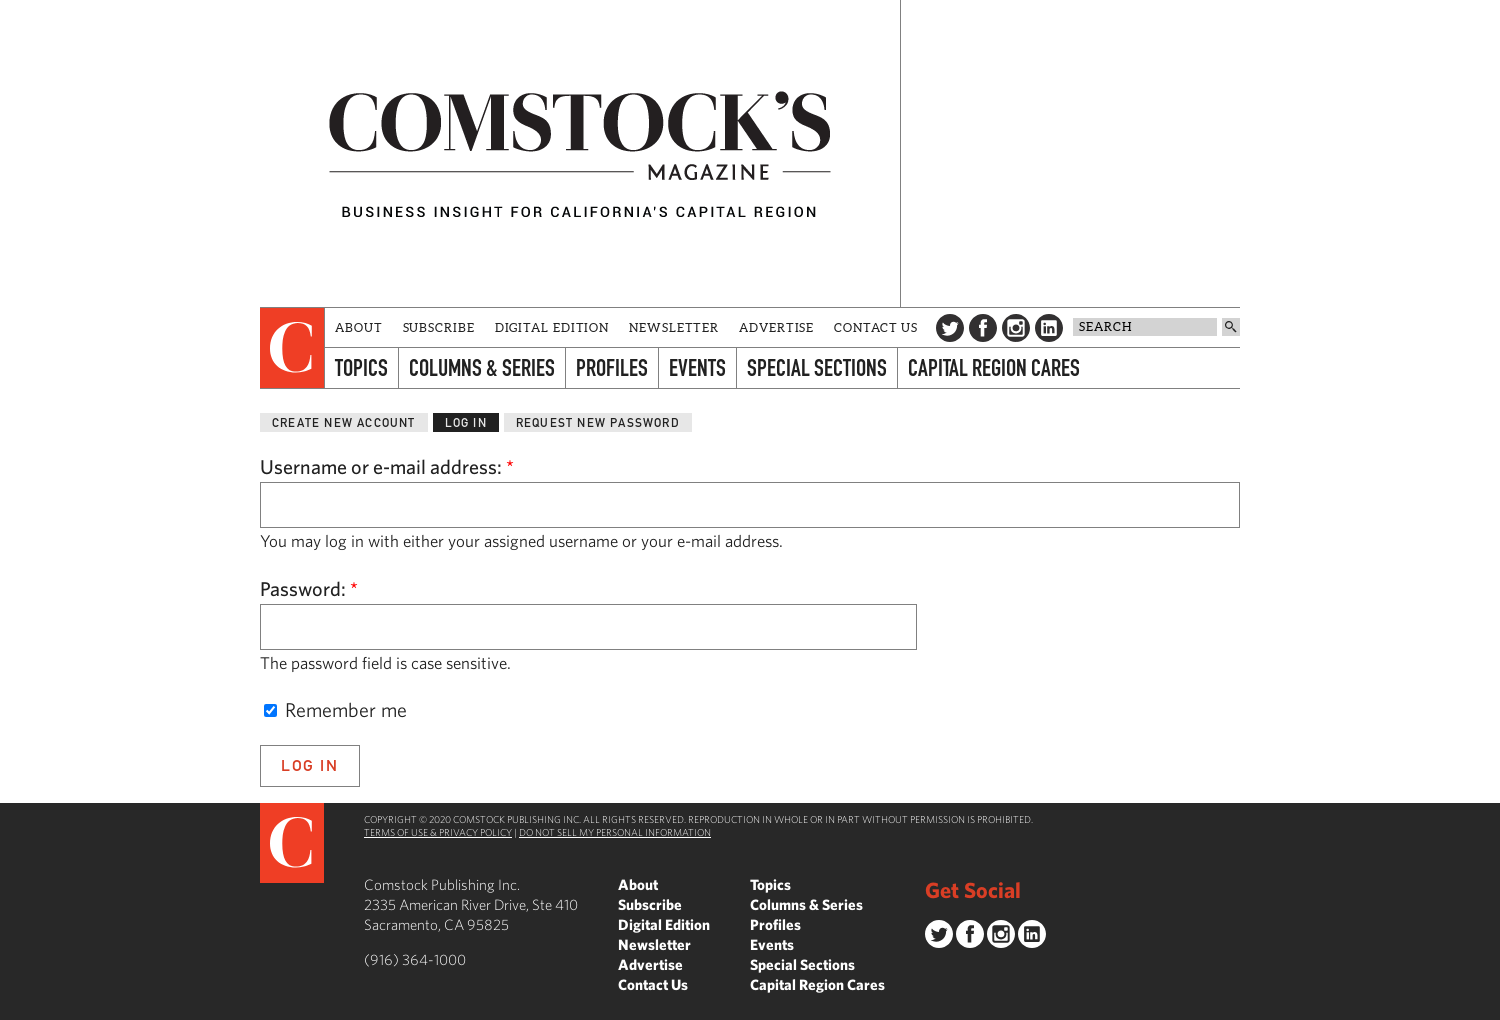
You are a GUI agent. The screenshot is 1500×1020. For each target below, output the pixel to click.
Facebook (983, 328)
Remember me (335, 709)
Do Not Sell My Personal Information (615, 832)
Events (697, 367)
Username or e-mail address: (387, 466)
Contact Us (876, 327)
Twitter (950, 328)
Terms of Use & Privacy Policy (438, 832)
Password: (309, 588)
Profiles (612, 367)
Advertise (776, 327)
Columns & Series (482, 367)
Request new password (598, 422)
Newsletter (674, 327)
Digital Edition (552, 327)
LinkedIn (1049, 328)
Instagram (1016, 328)
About (359, 327)
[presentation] (292, 348)
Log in (466, 422)
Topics (361, 367)
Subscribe (439, 327)
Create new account (344, 422)
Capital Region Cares (994, 367)
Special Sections (817, 367)
